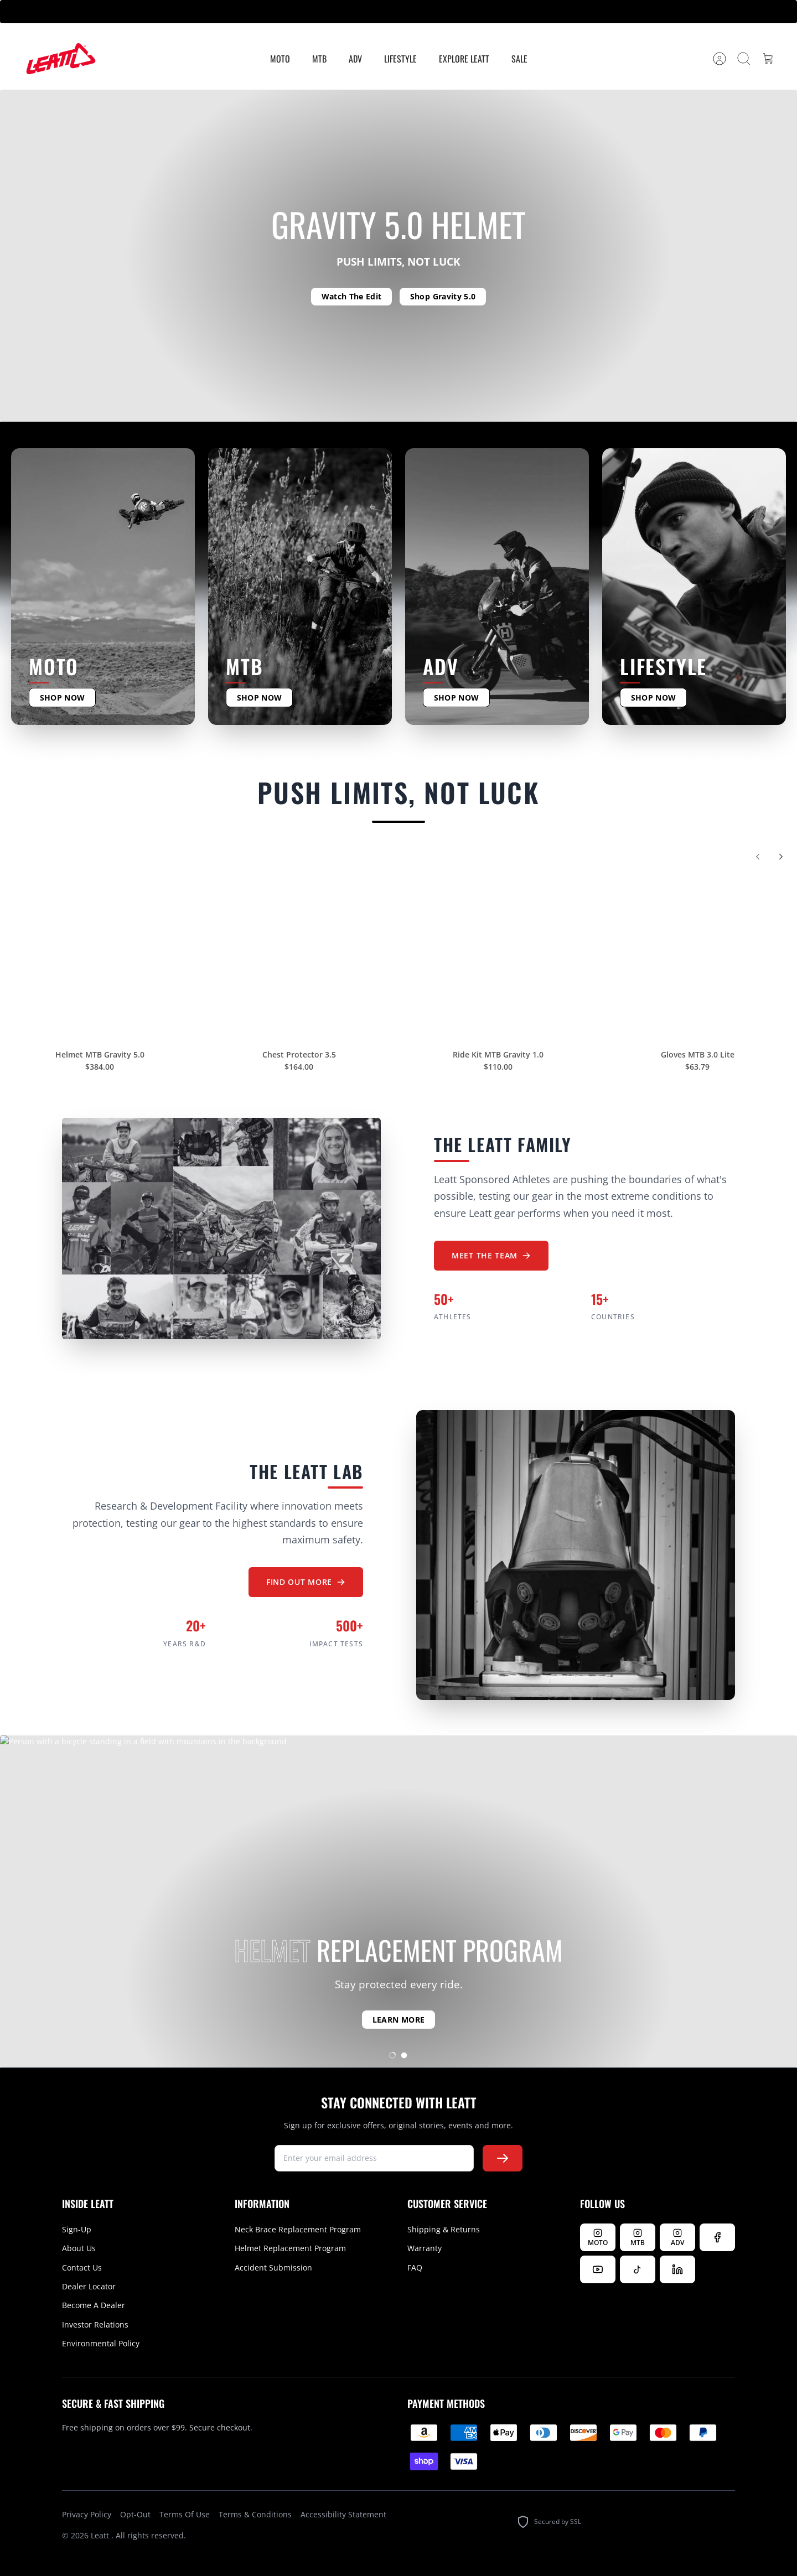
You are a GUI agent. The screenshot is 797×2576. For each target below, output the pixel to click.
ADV (355, 58)
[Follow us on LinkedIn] (677, 2269)
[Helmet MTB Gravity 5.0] (99, 947)
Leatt (101, 2535)
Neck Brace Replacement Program (298, 2229)
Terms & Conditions (255, 2514)
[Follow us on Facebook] (717, 2237)
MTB (319, 58)
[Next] (780, 863)
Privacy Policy (86, 2514)
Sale (519, 58)
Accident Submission (273, 2267)
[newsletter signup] (374, 2158)
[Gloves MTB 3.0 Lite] (697, 947)
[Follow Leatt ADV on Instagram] (677, 2237)
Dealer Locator (89, 2286)
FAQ (414, 2267)
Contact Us (82, 2267)
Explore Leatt (464, 58)
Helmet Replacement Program (290, 2248)
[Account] (719, 58)
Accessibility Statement (343, 2514)
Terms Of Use (184, 2514)
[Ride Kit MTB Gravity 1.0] (498, 947)
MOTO (280, 58)
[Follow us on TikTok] (637, 2269)
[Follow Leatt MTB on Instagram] (637, 2237)
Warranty (424, 2248)
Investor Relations (95, 2324)
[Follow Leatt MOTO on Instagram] (597, 2237)
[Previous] (757, 863)
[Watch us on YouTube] (597, 2269)
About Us (79, 2248)
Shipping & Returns (443, 2229)
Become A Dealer (93, 2305)
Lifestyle (400, 58)
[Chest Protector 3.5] (298, 947)
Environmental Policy (100, 2343)
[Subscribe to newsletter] (502, 2158)
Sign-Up (76, 2229)
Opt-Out (135, 2514)
